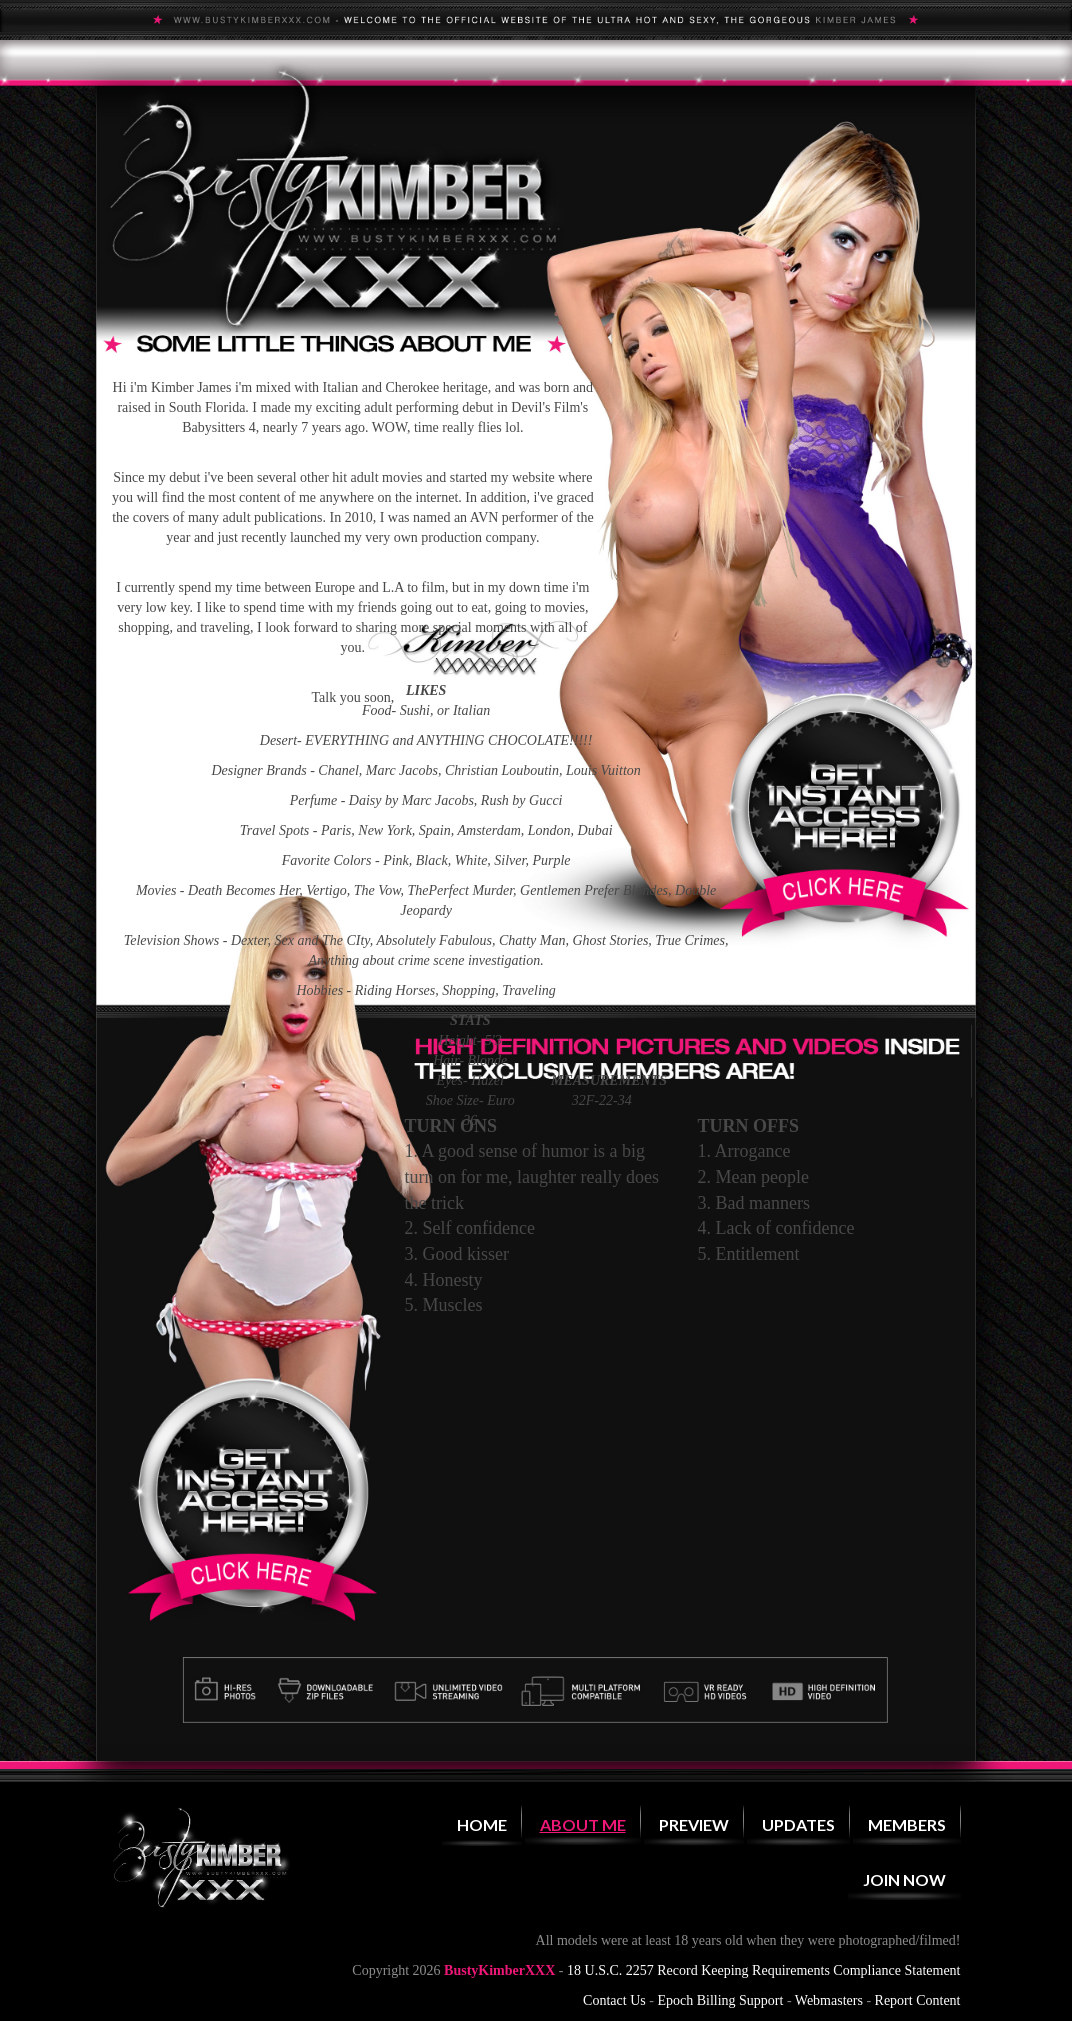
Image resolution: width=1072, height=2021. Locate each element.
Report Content (918, 2000)
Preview (694, 1824)
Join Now (904, 1879)
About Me (583, 1824)
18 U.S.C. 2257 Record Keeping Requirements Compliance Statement (763, 1970)
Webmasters (829, 2000)
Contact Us (614, 2000)
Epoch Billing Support (720, 2000)
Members (907, 1824)
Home (482, 1824)
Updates (798, 1824)
